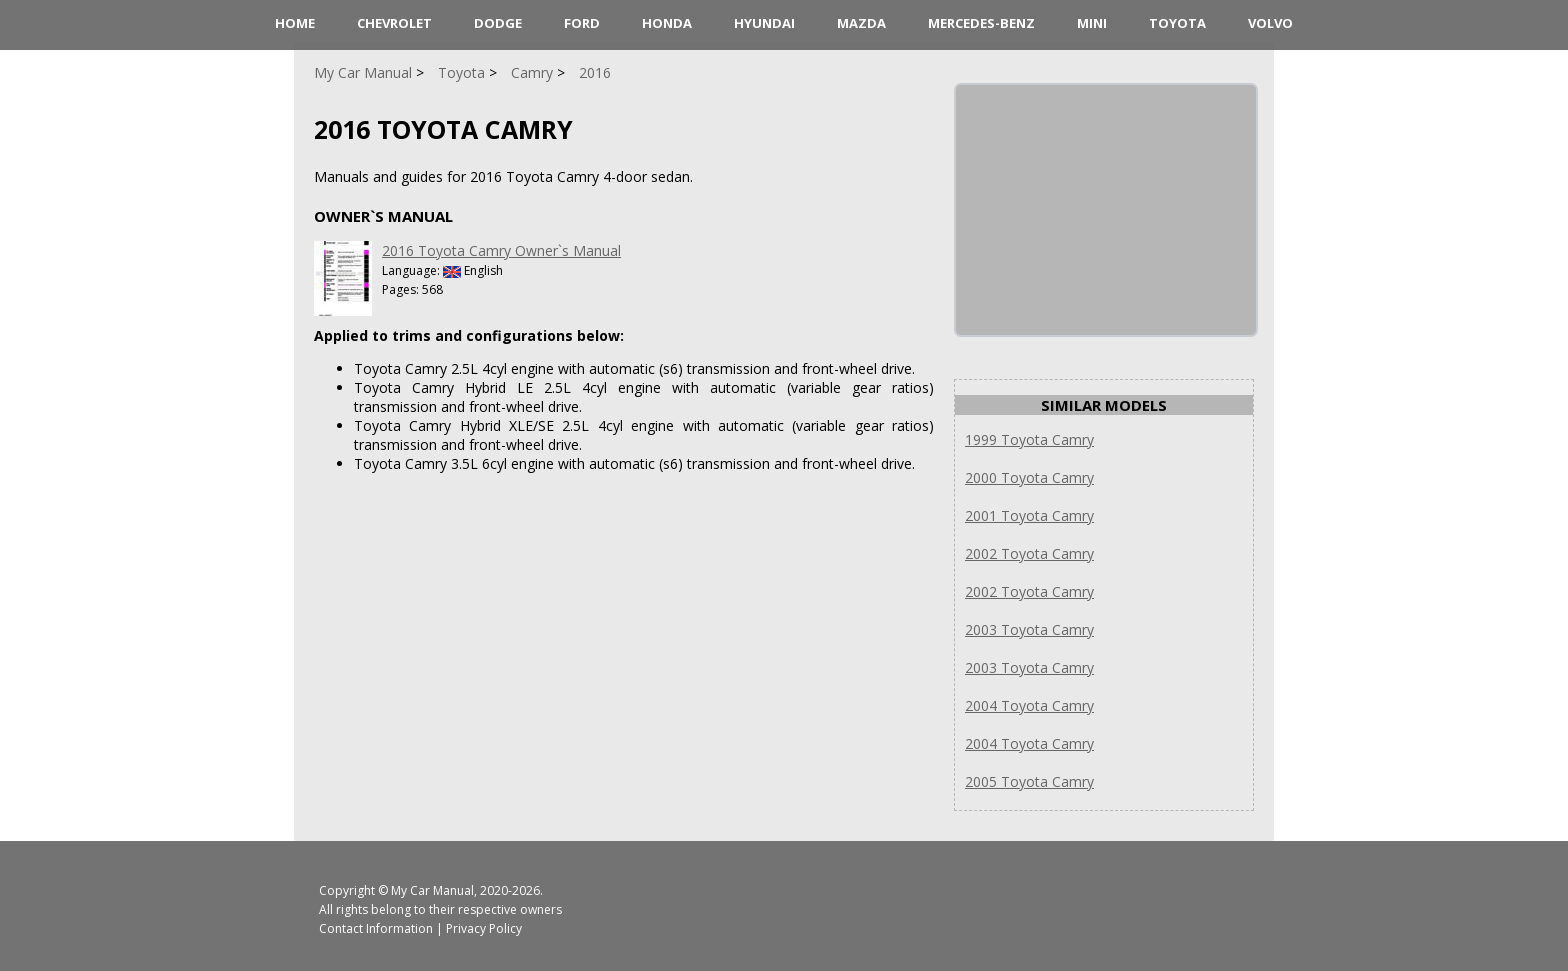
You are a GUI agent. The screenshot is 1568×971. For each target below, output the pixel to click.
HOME (295, 23)
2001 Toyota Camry (1029, 515)
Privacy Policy (484, 928)
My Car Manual (432, 890)
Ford (582, 23)
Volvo (1270, 23)
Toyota (1177, 23)
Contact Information (376, 928)
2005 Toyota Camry (1029, 781)
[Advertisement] (1106, 210)
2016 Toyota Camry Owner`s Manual (501, 250)
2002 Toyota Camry (1029, 553)
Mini (1092, 23)
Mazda (861, 23)
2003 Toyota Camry (1029, 629)
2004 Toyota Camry (1029, 705)
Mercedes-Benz (981, 23)
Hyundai (764, 23)
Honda (667, 23)
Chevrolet (394, 23)
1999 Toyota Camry (1029, 439)
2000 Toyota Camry (1029, 477)
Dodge (498, 23)
